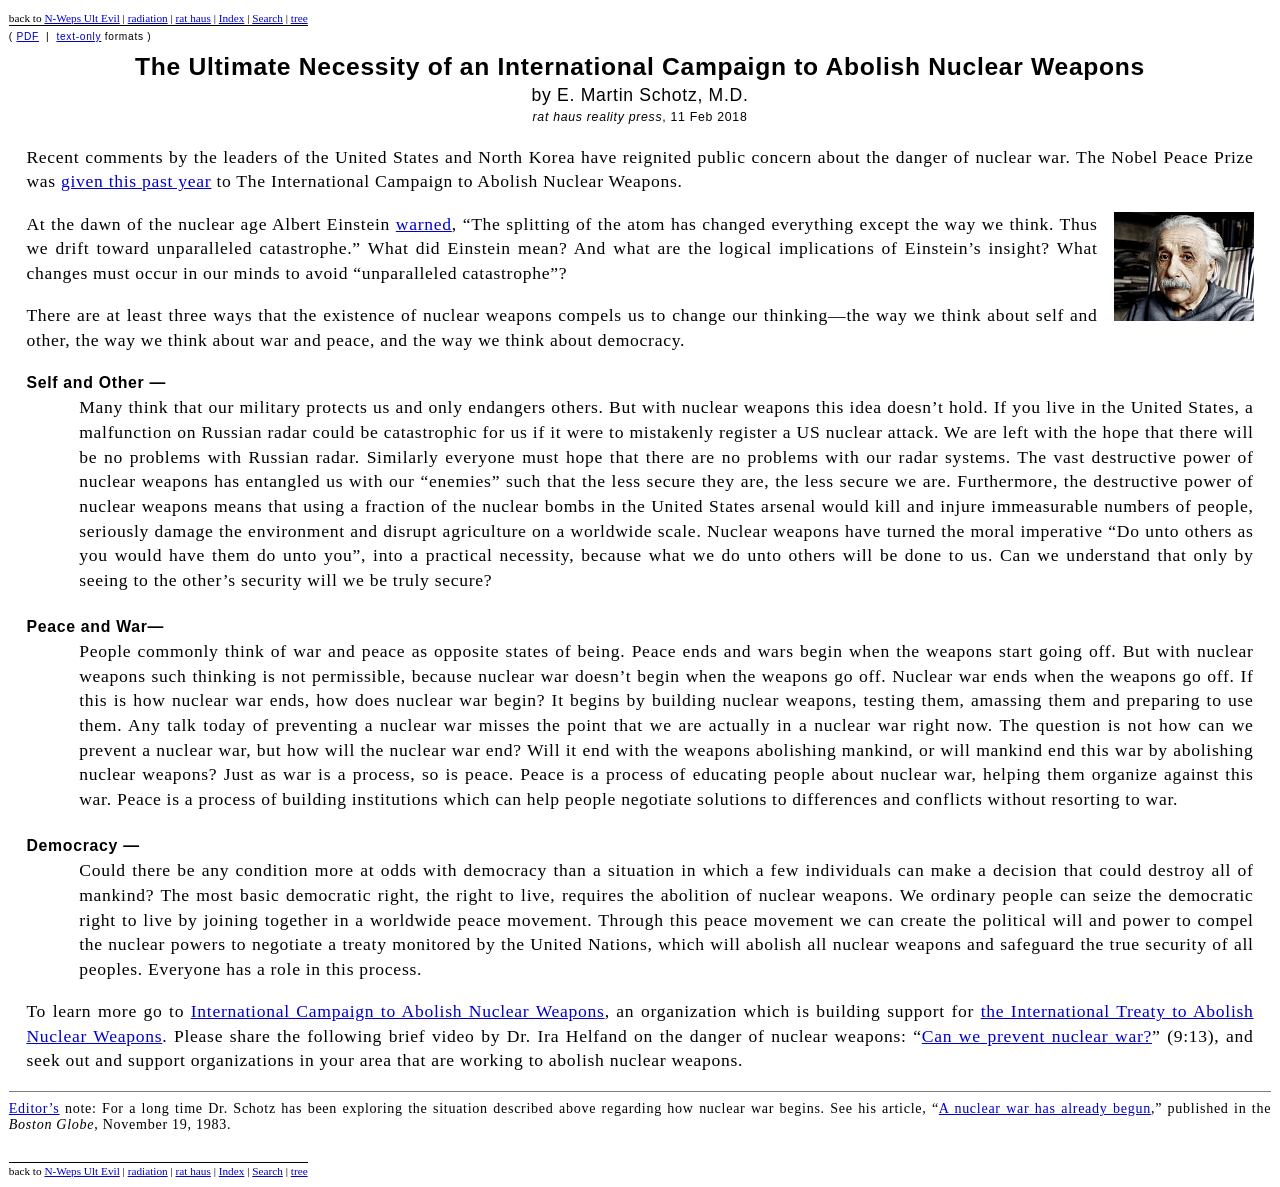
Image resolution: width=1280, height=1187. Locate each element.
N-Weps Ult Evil (81, 18)
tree (299, 18)
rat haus (193, 18)
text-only (78, 36)
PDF (27, 36)
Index (232, 18)
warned (424, 224)
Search (267, 18)
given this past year (136, 181)
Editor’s (34, 1108)
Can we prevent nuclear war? (1037, 1036)
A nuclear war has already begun (1045, 1108)
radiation (148, 18)
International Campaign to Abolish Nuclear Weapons (398, 1011)
